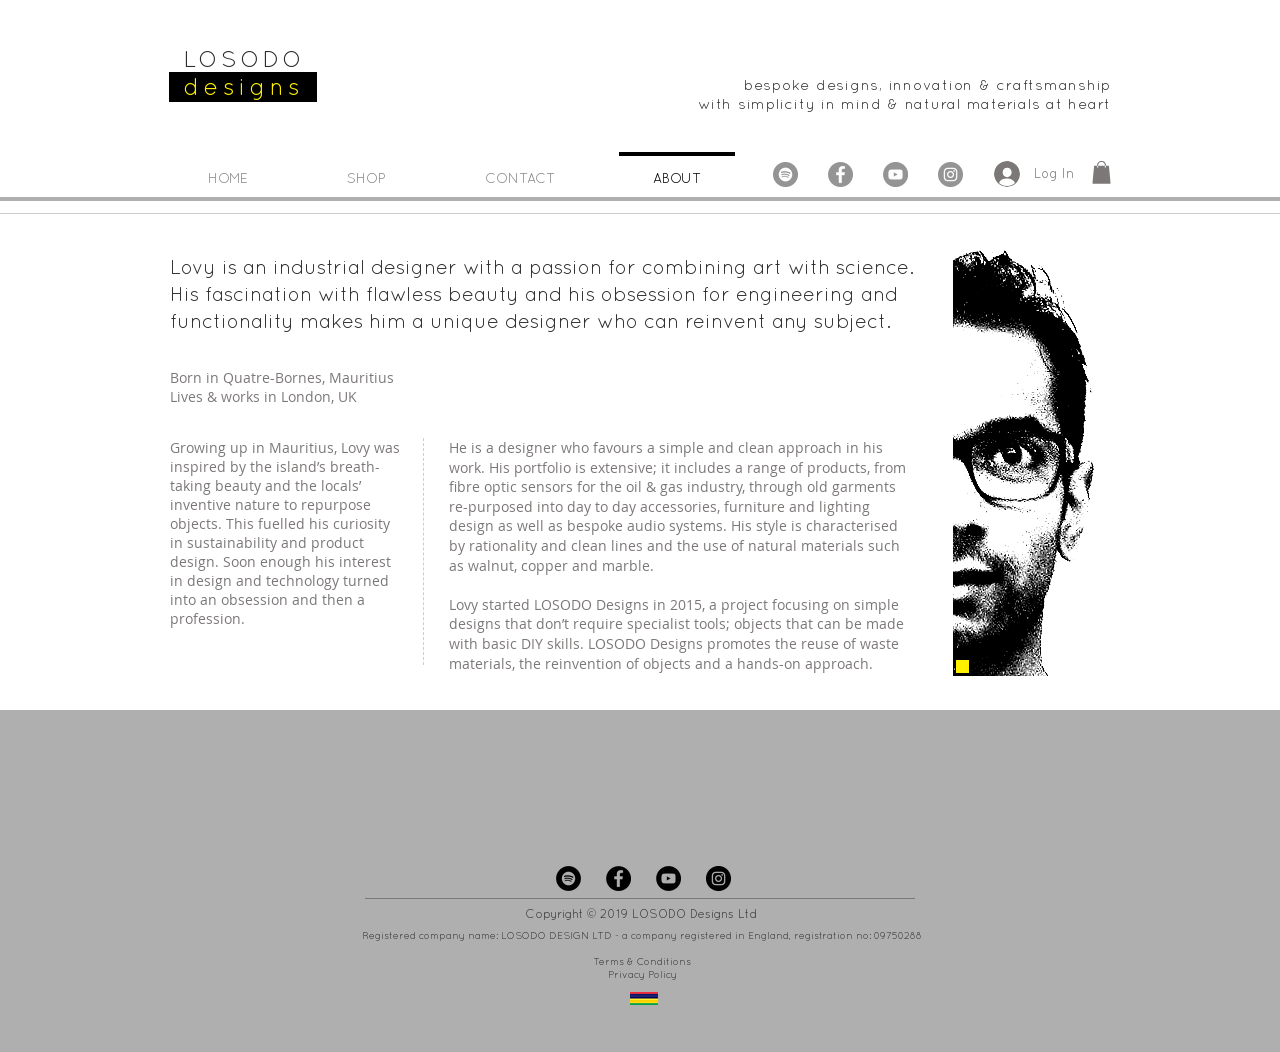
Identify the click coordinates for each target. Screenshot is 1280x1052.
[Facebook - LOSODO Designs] (840, 174)
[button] (1101, 172)
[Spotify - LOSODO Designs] (568, 878)
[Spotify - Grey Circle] (785, 174)
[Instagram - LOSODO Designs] (950, 174)
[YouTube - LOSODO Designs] (895, 174)
